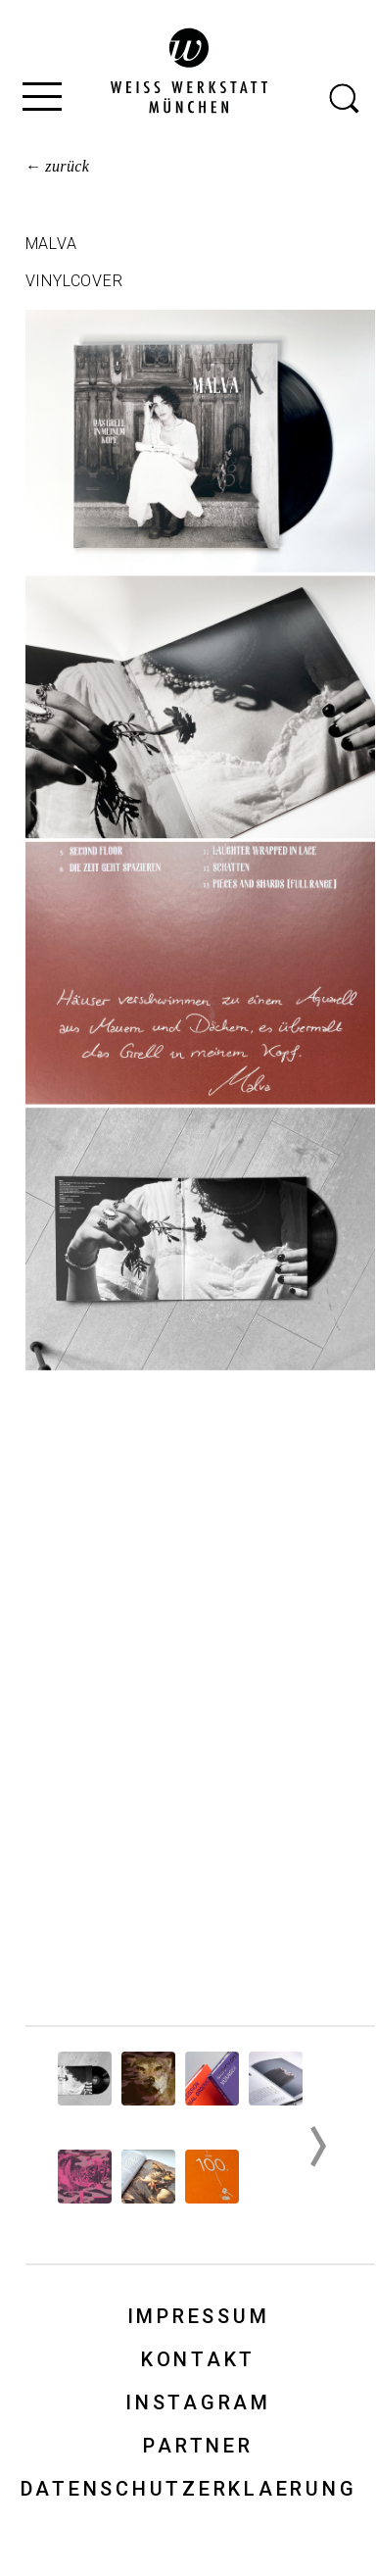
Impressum (198, 2316)
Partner (198, 2445)
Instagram (198, 2402)
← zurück (57, 166)
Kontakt (198, 2359)
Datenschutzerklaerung (189, 2489)
